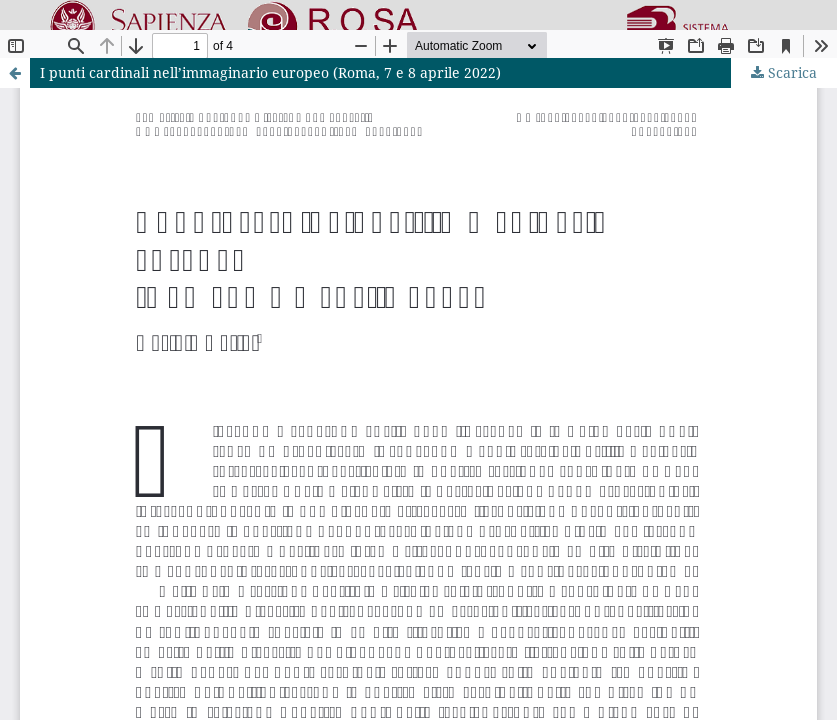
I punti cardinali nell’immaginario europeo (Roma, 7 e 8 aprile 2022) (270, 72)
